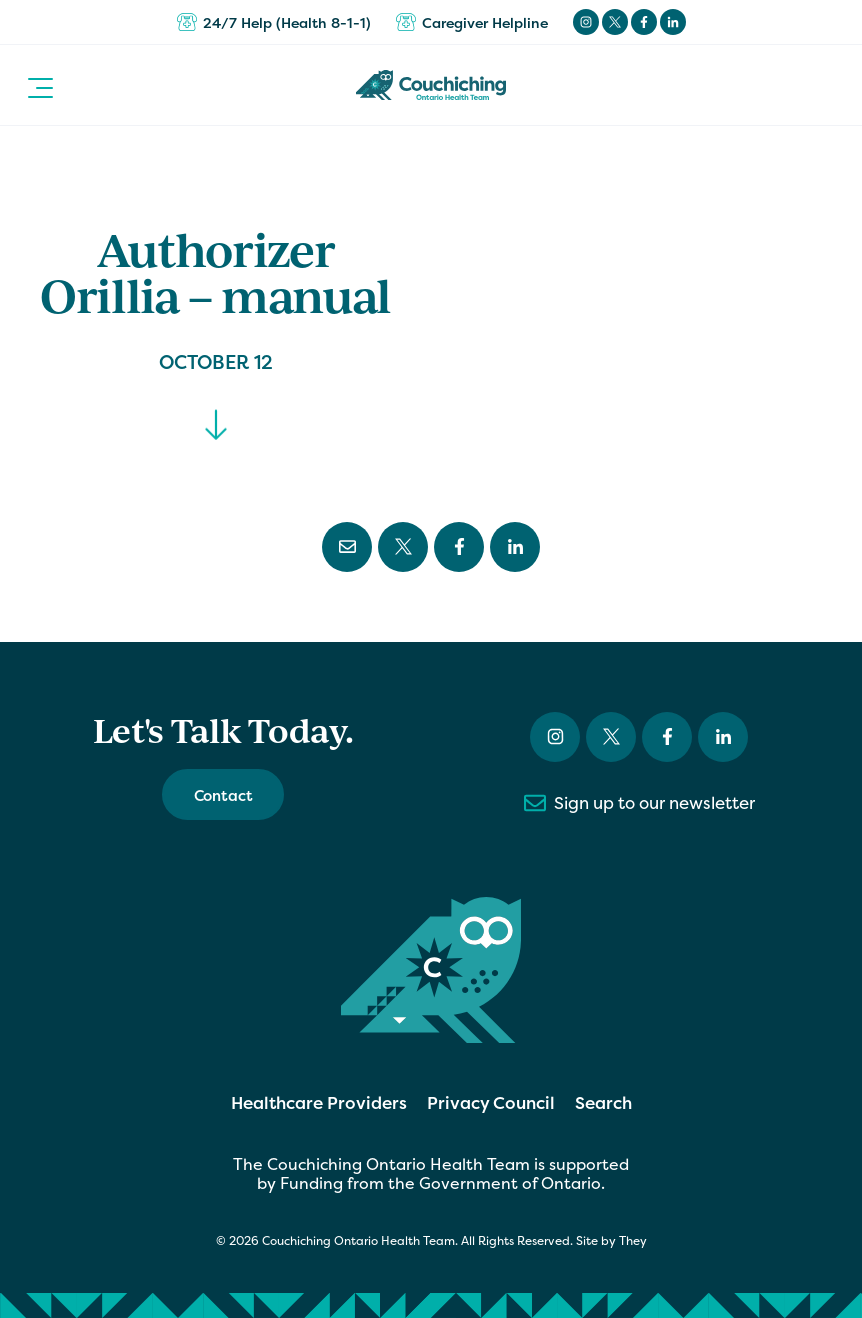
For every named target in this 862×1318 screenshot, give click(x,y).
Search (603, 1102)
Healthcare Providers (319, 1102)
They (633, 1241)
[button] (40, 85)
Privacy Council (491, 1102)
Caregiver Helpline (472, 22)
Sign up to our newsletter (639, 803)
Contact (223, 795)
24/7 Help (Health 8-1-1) (274, 22)
